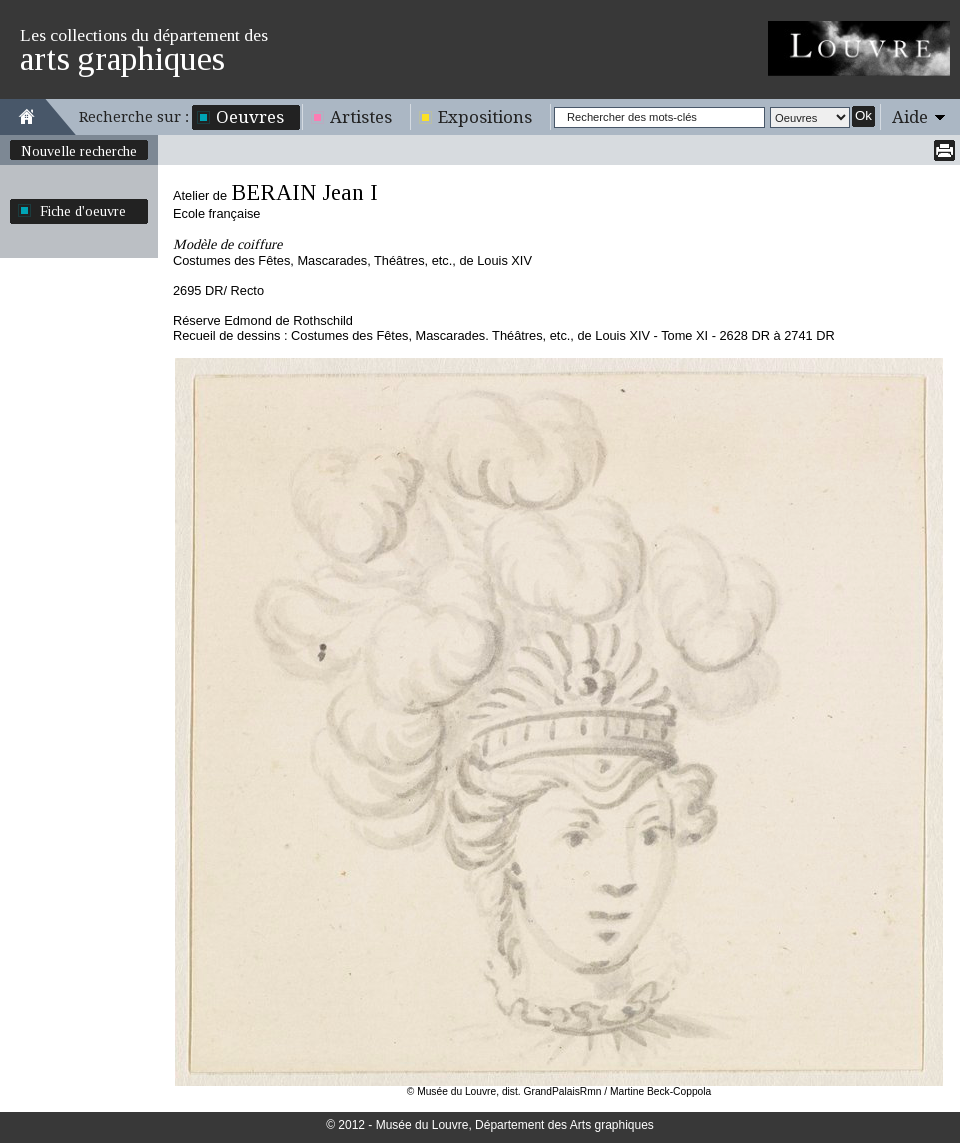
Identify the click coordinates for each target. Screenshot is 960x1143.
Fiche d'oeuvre (83, 211)
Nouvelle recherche (79, 151)
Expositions (485, 117)
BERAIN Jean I (304, 192)
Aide (910, 117)
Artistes (361, 117)
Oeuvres (250, 117)
